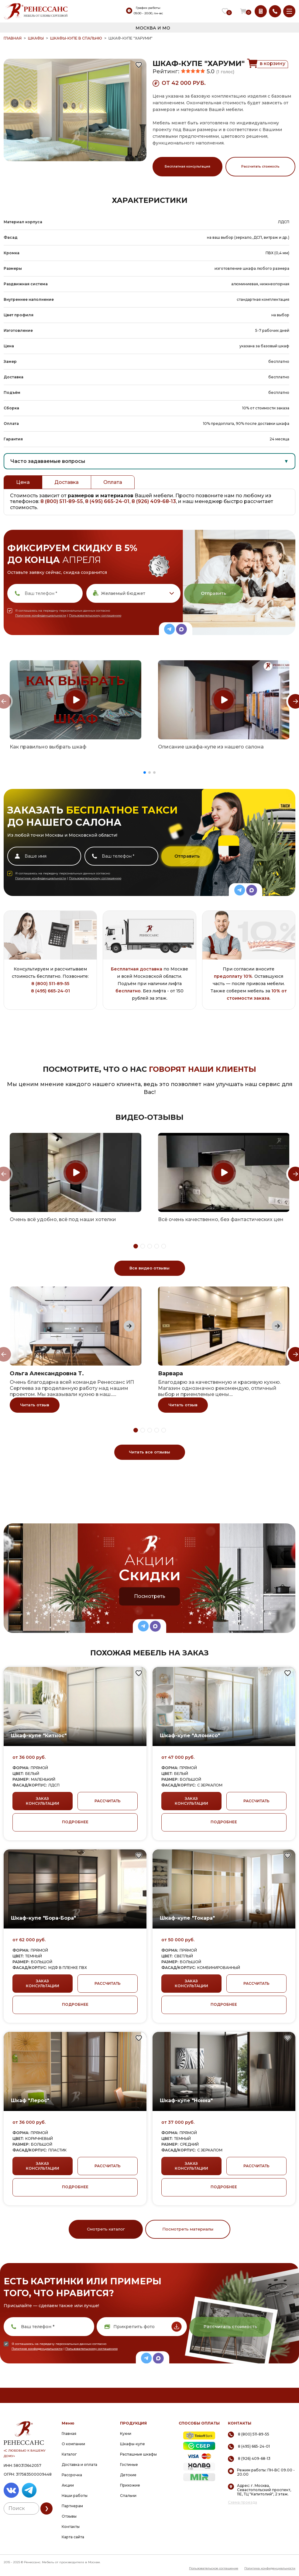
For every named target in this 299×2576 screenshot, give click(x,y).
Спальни (128, 2495)
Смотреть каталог (106, 2229)
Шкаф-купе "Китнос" (39, 1735)
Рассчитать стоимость (260, 166)
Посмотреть (149, 1596)
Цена (23, 482)
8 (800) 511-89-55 (61, 501)
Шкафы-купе (132, 2444)
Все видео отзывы (149, 1267)
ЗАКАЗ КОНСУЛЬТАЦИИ (42, 1801)
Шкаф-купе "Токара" (187, 1918)
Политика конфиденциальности (269, 2568)
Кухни (125, 2433)
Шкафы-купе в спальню (76, 38)
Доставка (66, 482)
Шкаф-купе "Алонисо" (190, 1735)
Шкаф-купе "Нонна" (186, 2100)
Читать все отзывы (149, 1451)
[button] (144, 772)
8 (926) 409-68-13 (154, 501)
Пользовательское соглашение (213, 2568)
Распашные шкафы (138, 2454)
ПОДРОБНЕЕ (75, 1822)
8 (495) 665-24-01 (107, 501)
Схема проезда (242, 2502)
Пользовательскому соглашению (95, 615)
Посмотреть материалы (187, 2229)
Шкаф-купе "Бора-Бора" (43, 1918)
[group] (75, 699)
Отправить (213, 593)
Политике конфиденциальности (40, 615)
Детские (128, 2475)
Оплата (112, 482)
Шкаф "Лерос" (30, 2100)
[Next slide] (129, 1326)
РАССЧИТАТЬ (108, 1801)
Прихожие (130, 2485)
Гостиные (129, 2464)
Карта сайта (73, 2537)
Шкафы (36, 38)
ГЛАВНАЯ (13, 38)
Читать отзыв (34, 1404)
